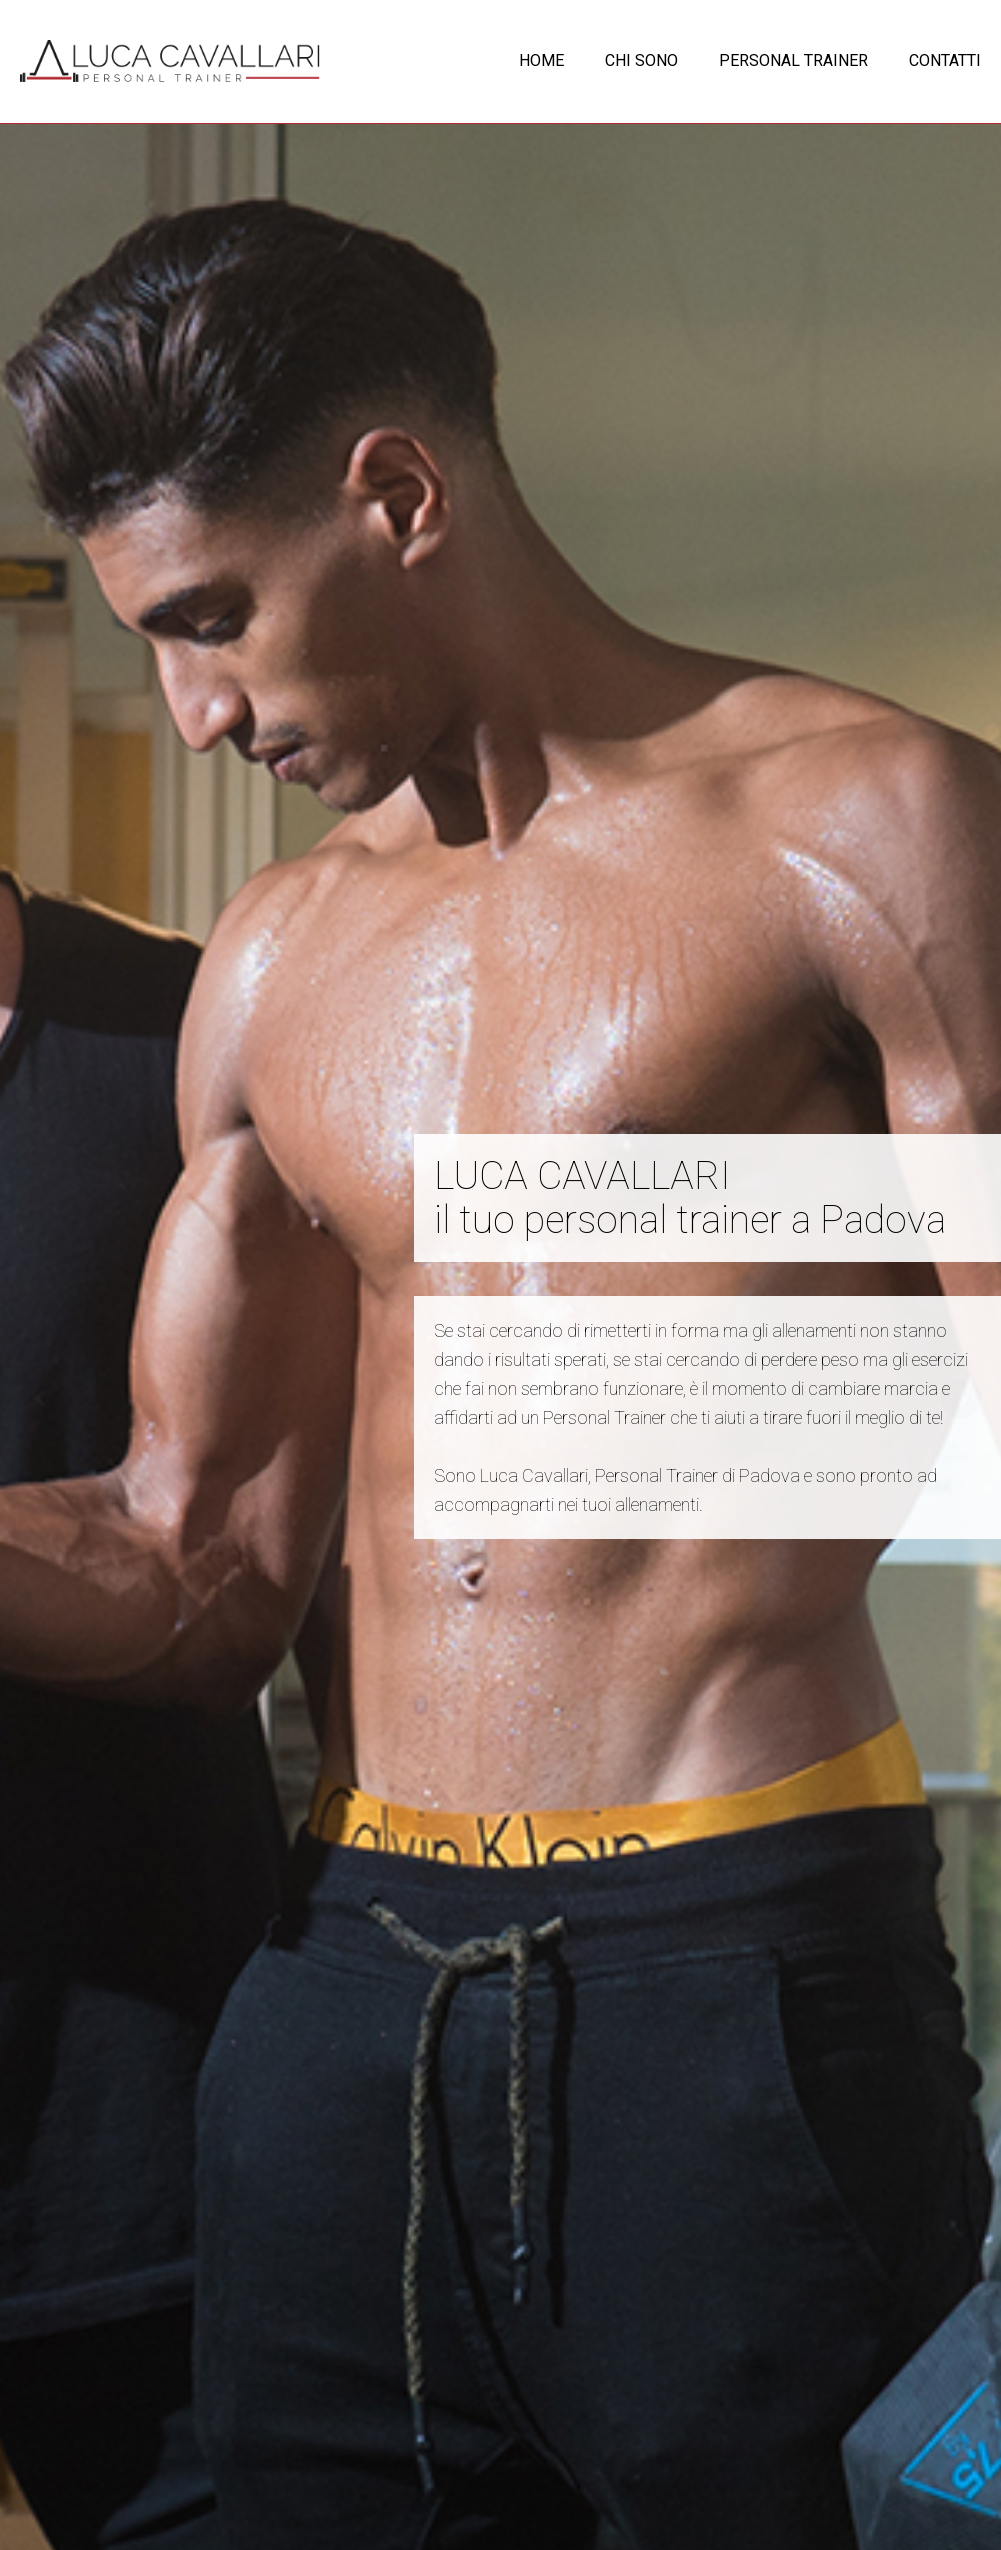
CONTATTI (945, 60)
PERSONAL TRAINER (793, 60)
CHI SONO (641, 60)
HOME (541, 60)
